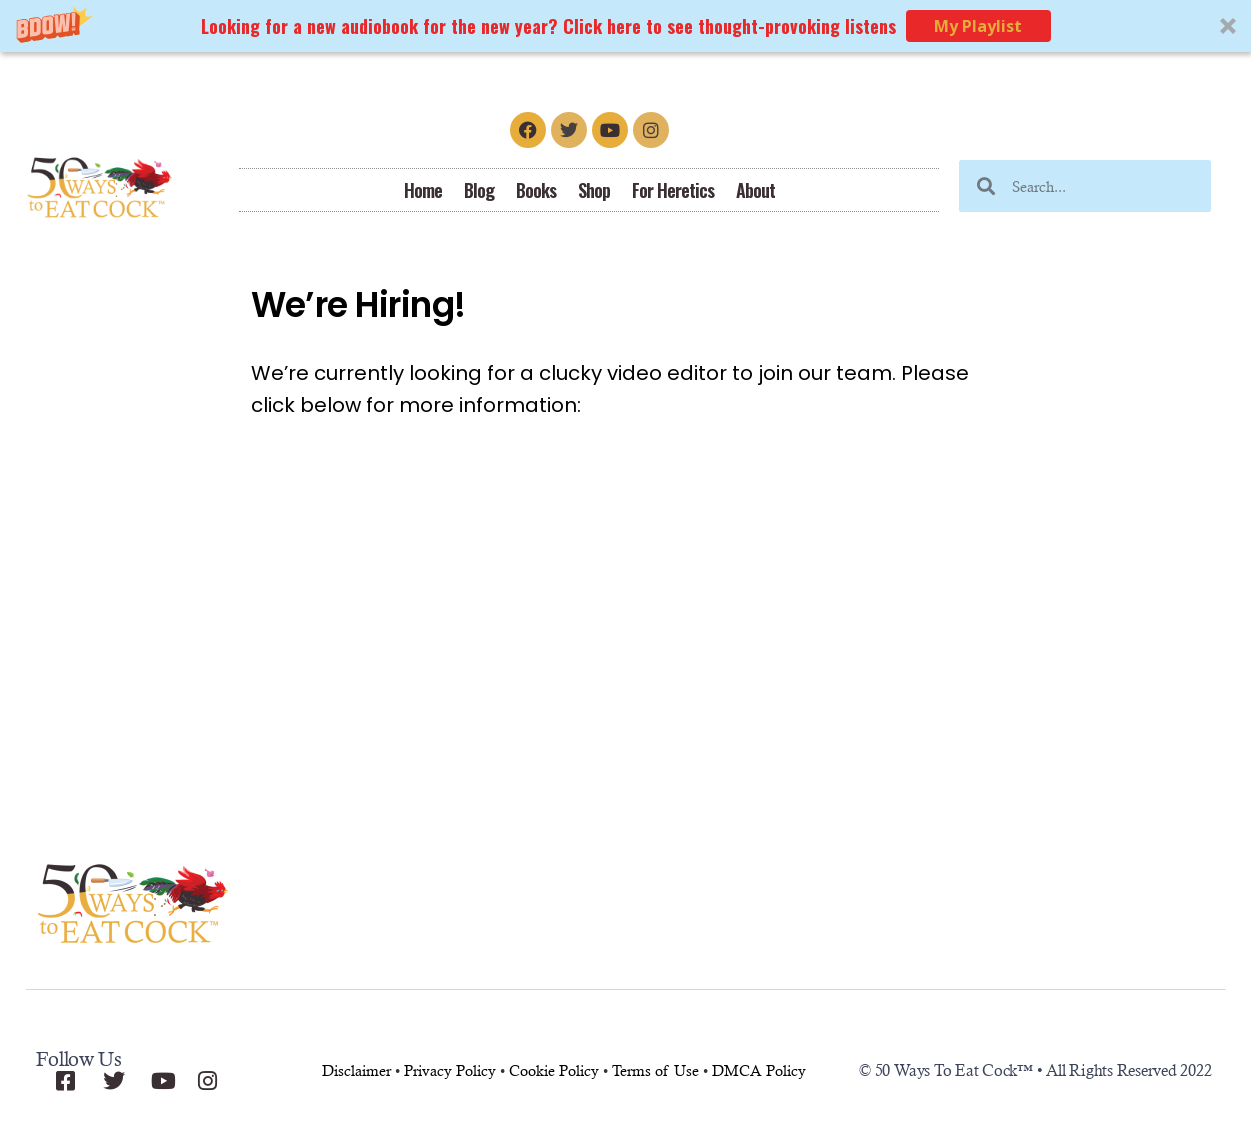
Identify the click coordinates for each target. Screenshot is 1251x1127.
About (755, 190)
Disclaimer (356, 1070)
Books (536, 190)
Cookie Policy (554, 1070)
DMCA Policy (759, 1070)
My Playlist (978, 26)
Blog (479, 190)
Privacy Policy (450, 1070)
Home (423, 190)
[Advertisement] (626, 635)
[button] (625, 26)
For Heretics (673, 190)
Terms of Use (655, 1070)
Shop (594, 190)
